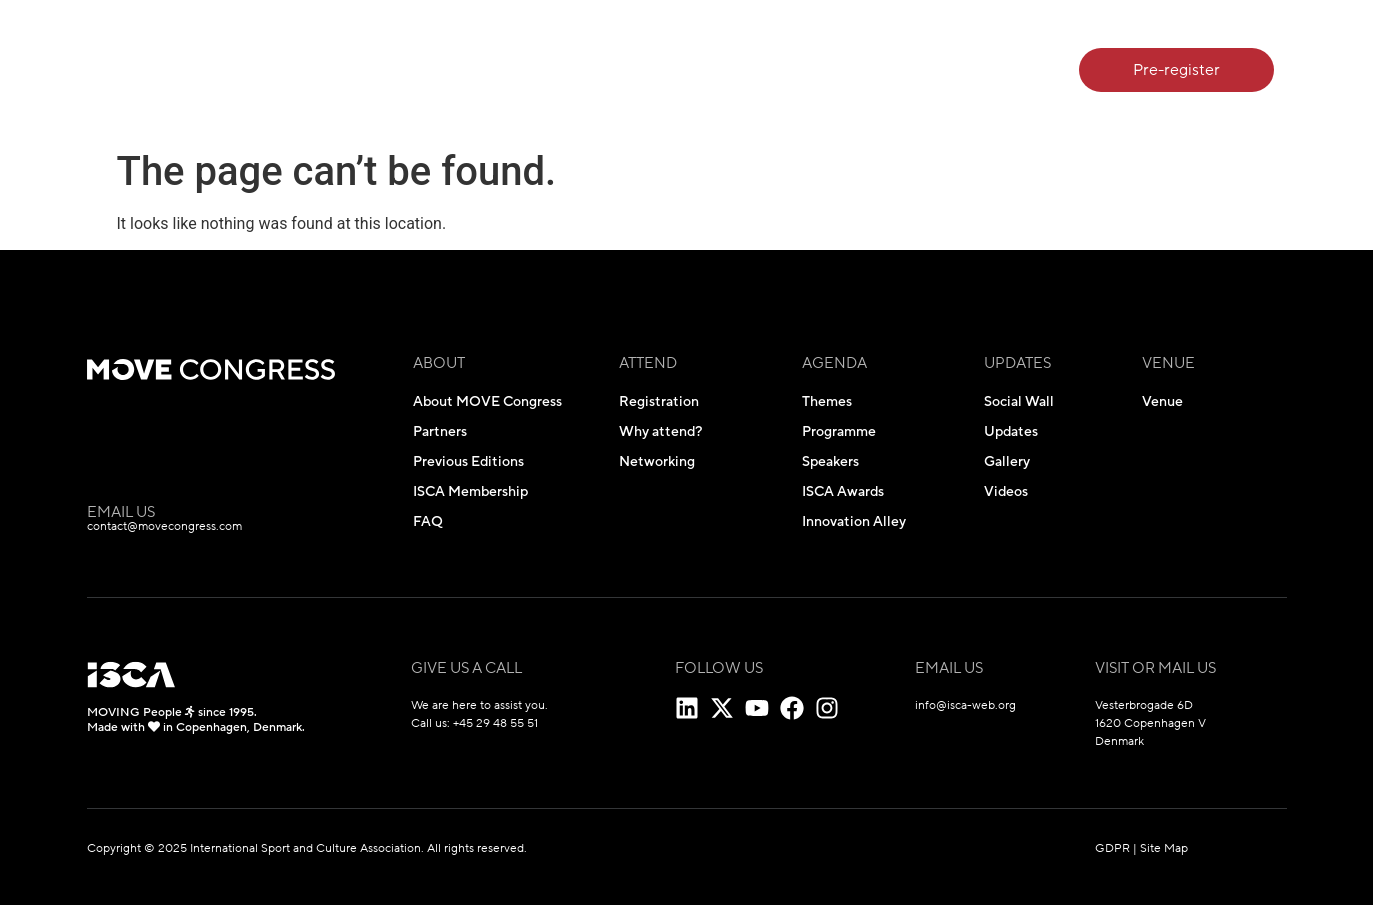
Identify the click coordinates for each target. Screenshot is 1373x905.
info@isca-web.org (965, 705)
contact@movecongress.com (164, 526)
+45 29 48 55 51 (495, 723)
